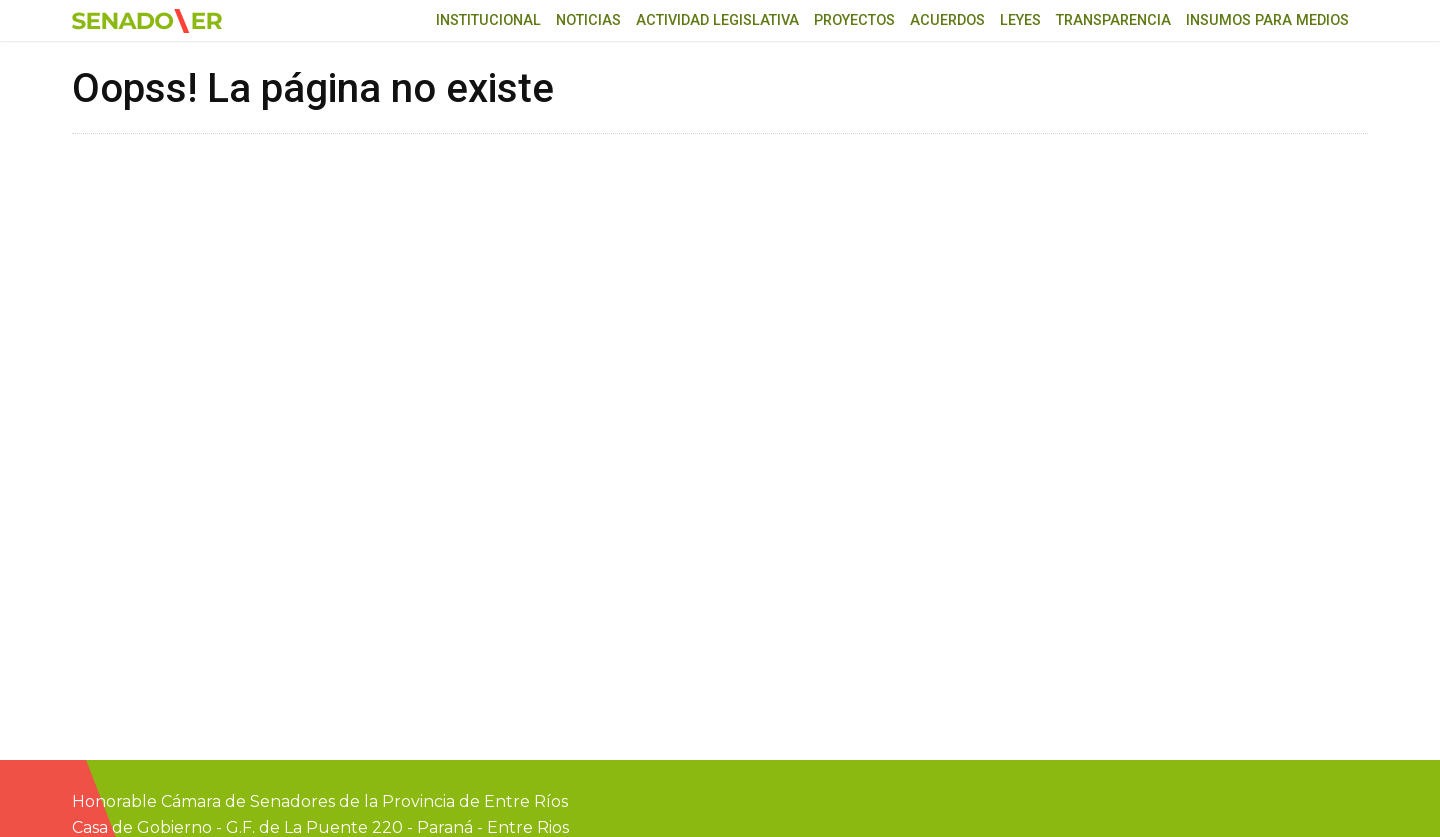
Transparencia (1113, 20)
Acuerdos (947, 20)
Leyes (1020, 20)
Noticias (588, 20)
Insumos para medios (1267, 20)
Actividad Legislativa (717, 20)
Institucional (488, 20)
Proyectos (854, 20)
